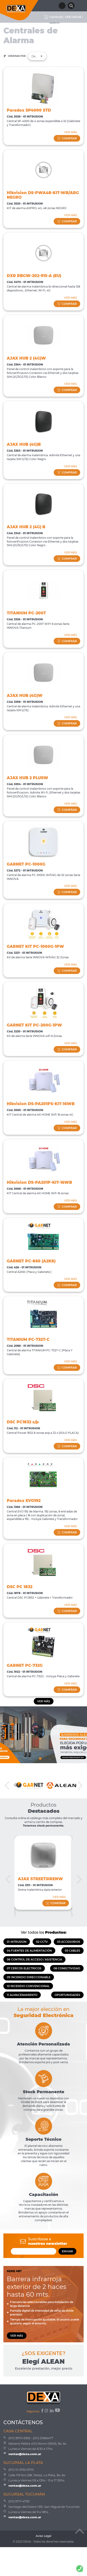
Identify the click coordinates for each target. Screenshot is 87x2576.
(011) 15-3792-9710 (21, 2469)
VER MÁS (70, 132)
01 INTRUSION (17, 1941)
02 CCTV (42, 1941)
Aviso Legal (43, 2536)
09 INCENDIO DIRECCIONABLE (29, 1977)
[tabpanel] (43, 1734)
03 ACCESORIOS (68, 1941)
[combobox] (37, 56)
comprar (67, 138)
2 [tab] (43, 1757)
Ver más (43, 1701)
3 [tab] (47, 1757)
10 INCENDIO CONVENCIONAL (28, 1986)
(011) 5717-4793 (18, 2501)
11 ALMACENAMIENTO (22, 1995)
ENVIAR (67, 2251)
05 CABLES (72, 1950)
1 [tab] (40, 1757)
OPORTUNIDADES (67, 1995)
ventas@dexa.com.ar (24, 2454)
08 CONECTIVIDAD (66, 1968)
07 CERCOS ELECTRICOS (24, 1968)
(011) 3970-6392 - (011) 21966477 (30, 2438)
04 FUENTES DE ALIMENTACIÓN (29, 1950)
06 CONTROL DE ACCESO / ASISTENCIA (34, 1959)
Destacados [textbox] (37, 56)
